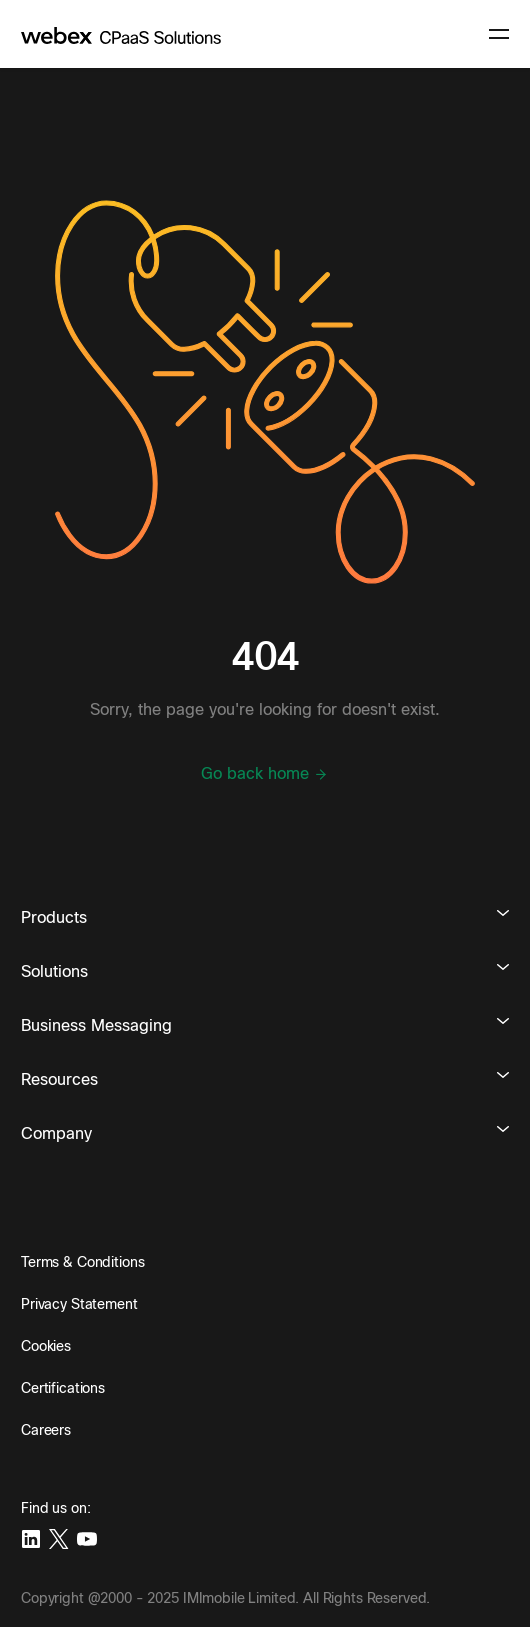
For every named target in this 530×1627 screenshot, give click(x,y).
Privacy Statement (79, 1304)
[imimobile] (121, 34)
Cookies (46, 1346)
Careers (46, 1430)
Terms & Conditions (82, 1262)
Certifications (63, 1388)
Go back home (265, 774)
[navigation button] (499, 34)
